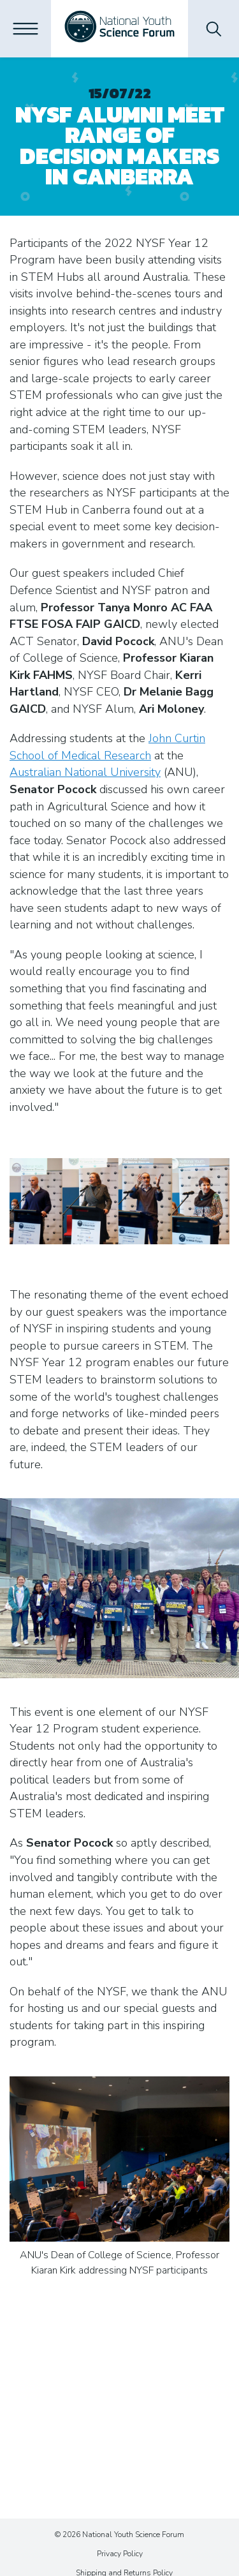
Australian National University (85, 772)
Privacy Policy (120, 2554)
